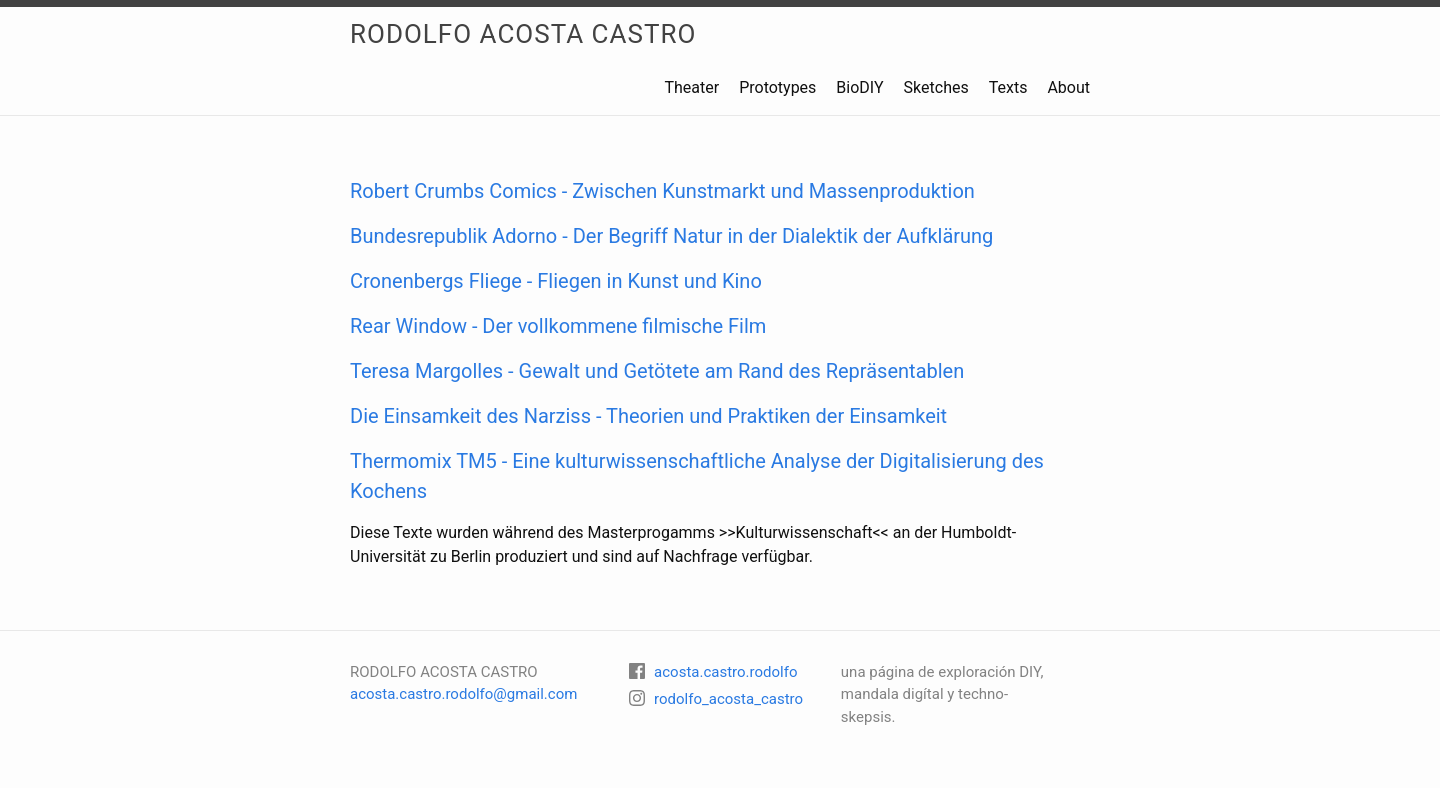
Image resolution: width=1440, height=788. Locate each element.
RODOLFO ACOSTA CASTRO (523, 34)
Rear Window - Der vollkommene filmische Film (558, 326)
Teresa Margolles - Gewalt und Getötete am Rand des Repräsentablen (657, 371)
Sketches (936, 87)
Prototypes (777, 87)
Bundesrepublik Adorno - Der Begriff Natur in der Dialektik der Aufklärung (671, 236)
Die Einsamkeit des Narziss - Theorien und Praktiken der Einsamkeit (648, 416)
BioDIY (859, 87)
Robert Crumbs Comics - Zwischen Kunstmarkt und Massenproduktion (662, 191)
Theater (691, 87)
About (1068, 87)
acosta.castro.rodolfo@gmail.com (463, 694)
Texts (1008, 87)
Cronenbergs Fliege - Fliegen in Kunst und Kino (556, 281)
